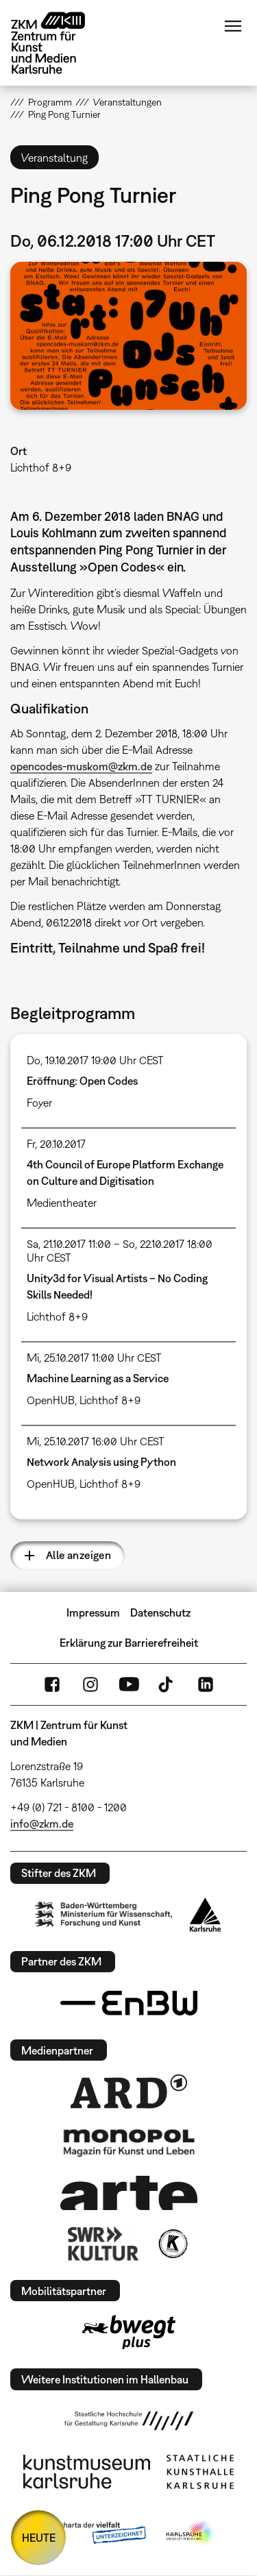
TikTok (167, 1684)
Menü (233, 26)
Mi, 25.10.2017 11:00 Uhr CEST (94, 1357)
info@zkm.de (41, 1823)
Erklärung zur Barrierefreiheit (129, 1642)
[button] (128, 336)
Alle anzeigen (78, 1555)
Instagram (90, 1684)
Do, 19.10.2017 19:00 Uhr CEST (95, 1060)
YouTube (129, 1684)
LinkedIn (205, 1684)
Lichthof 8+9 (40, 467)
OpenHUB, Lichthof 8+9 (83, 1400)
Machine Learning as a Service (98, 1378)
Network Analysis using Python (101, 1462)
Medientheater (62, 1203)
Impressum (93, 1612)
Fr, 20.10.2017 (56, 1144)
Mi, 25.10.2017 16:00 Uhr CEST (95, 1441)
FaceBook (52, 1684)
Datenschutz (160, 1612)
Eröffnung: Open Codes (82, 1081)
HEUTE (39, 2537)
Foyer (39, 1102)
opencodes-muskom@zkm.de (81, 766)
